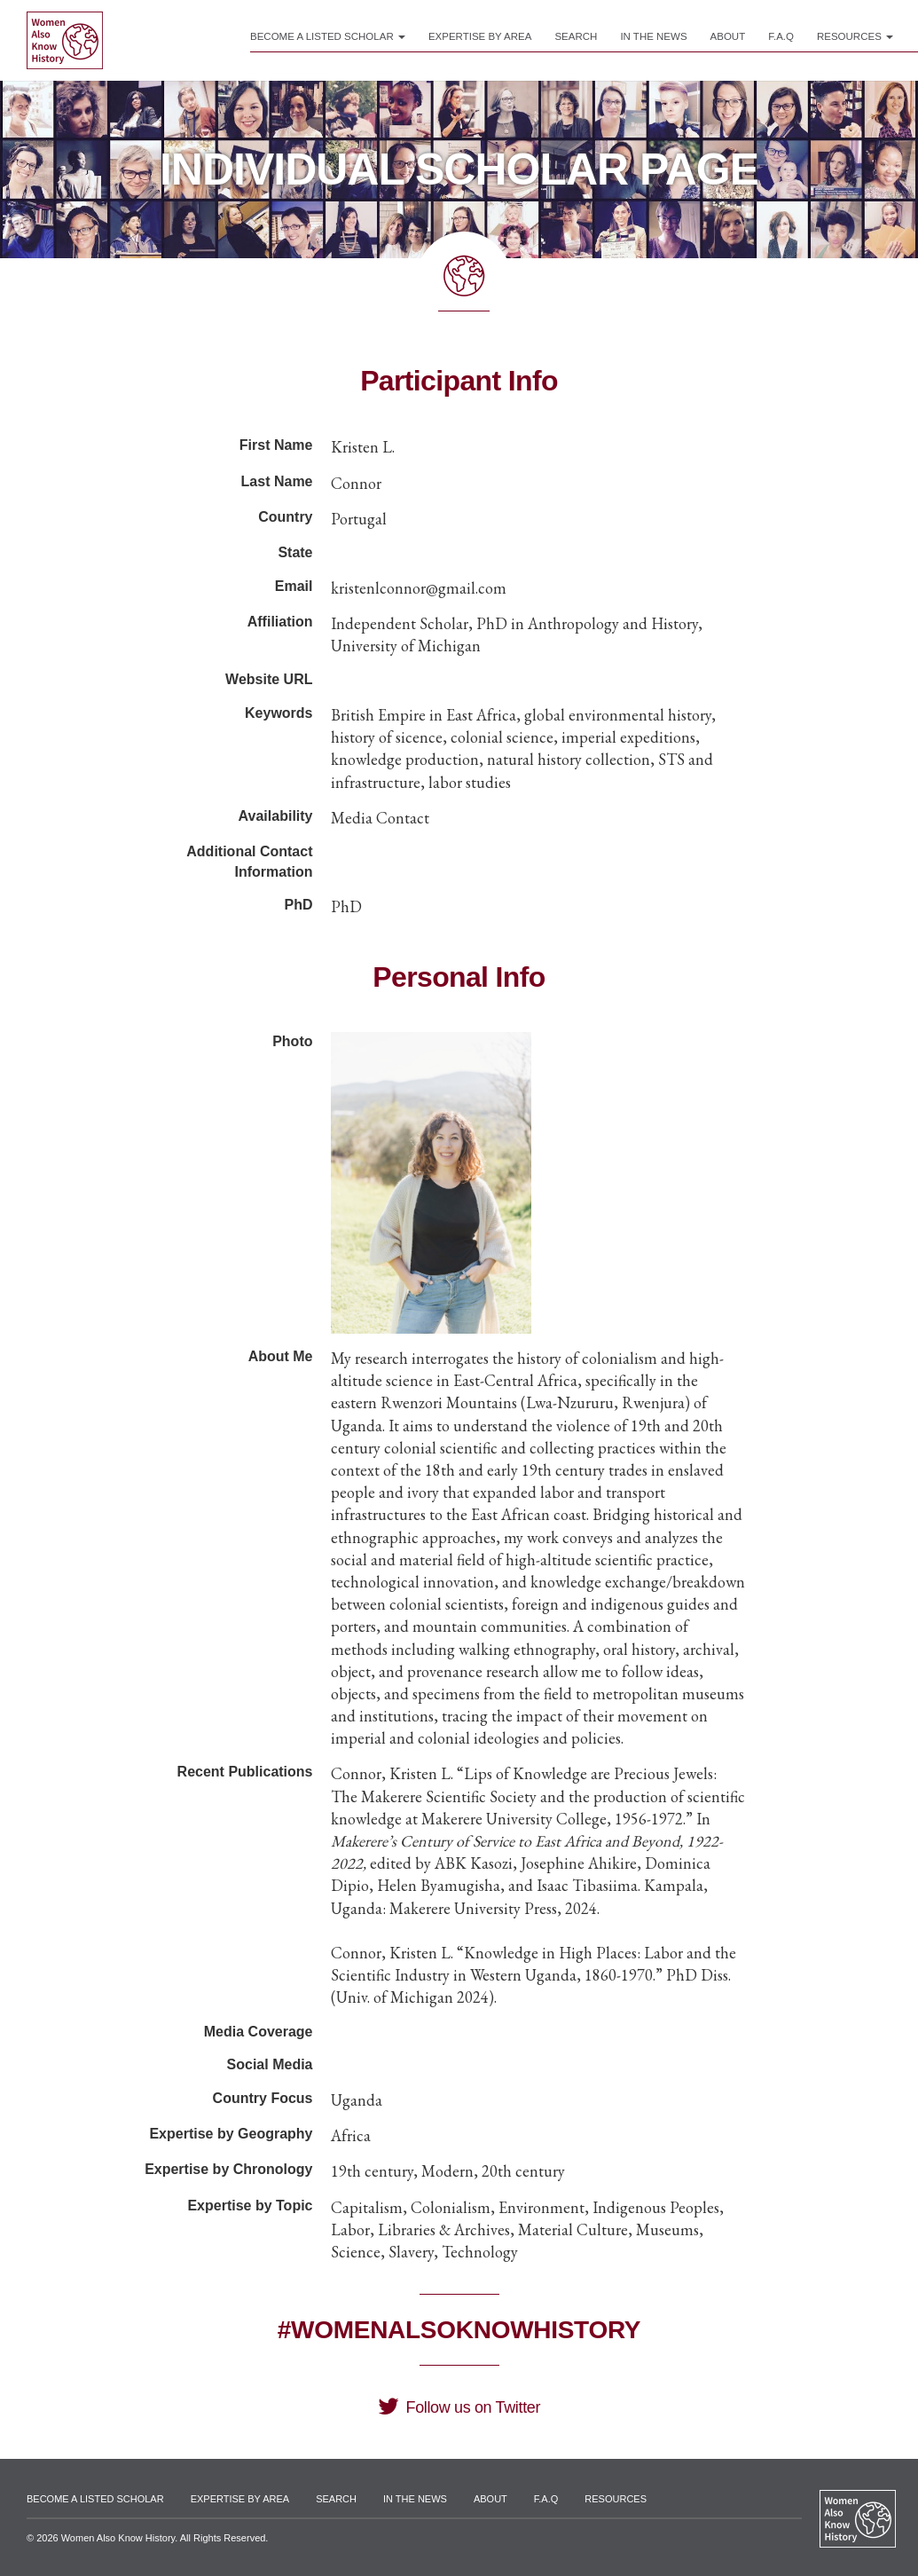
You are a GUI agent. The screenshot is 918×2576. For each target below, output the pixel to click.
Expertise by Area (480, 36)
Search (575, 36)
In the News (653, 36)
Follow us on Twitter (459, 2407)
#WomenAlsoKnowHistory (459, 2330)
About (728, 36)
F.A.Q (781, 36)
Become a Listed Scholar (327, 36)
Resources (855, 36)
